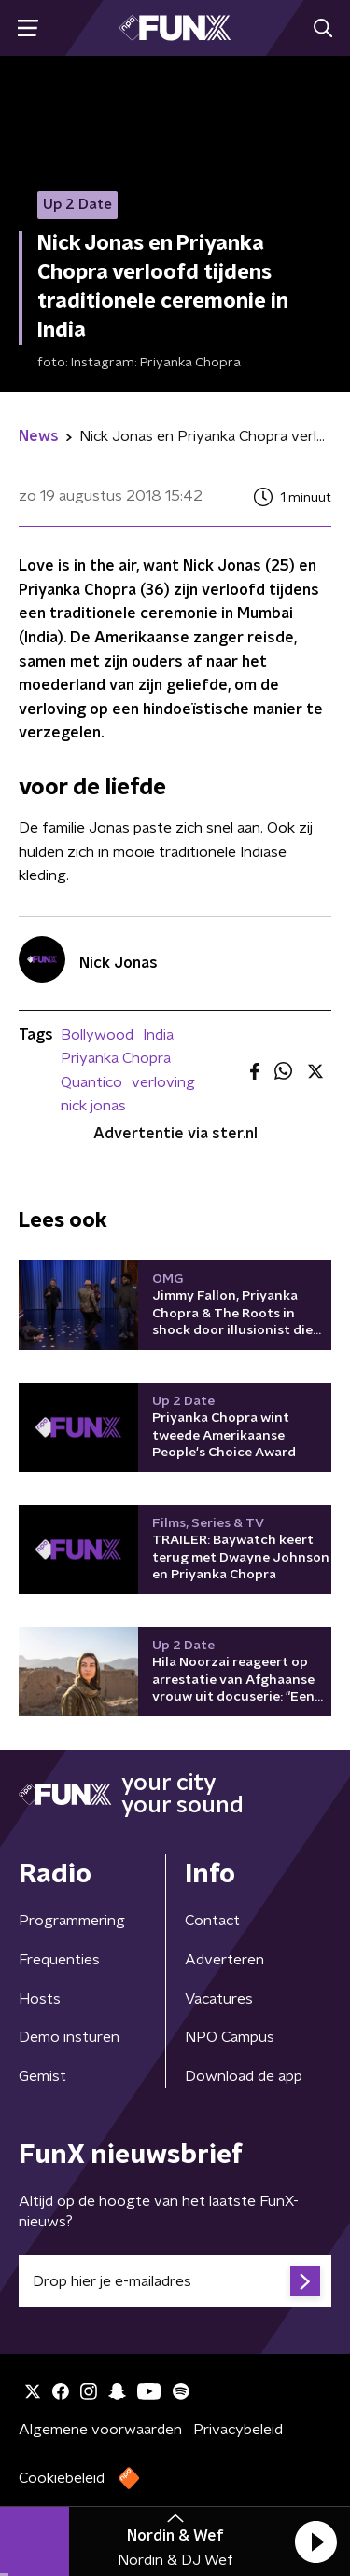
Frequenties (59, 1959)
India (158, 1034)
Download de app (243, 2076)
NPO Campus (229, 2037)
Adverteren (224, 1959)
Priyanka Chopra (116, 1058)
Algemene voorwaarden (100, 2429)
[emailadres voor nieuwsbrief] (175, 2281)
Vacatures (219, 1998)
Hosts (40, 1998)
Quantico (91, 1082)
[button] (315, 2541)
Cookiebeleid (62, 2478)
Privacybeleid (238, 2429)
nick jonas (93, 1105)
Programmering (72, 1920)
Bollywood (97, 1034)
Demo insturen (69, 2037)
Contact (212, 1920)
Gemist (42, 2076)
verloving (163, 1082)
